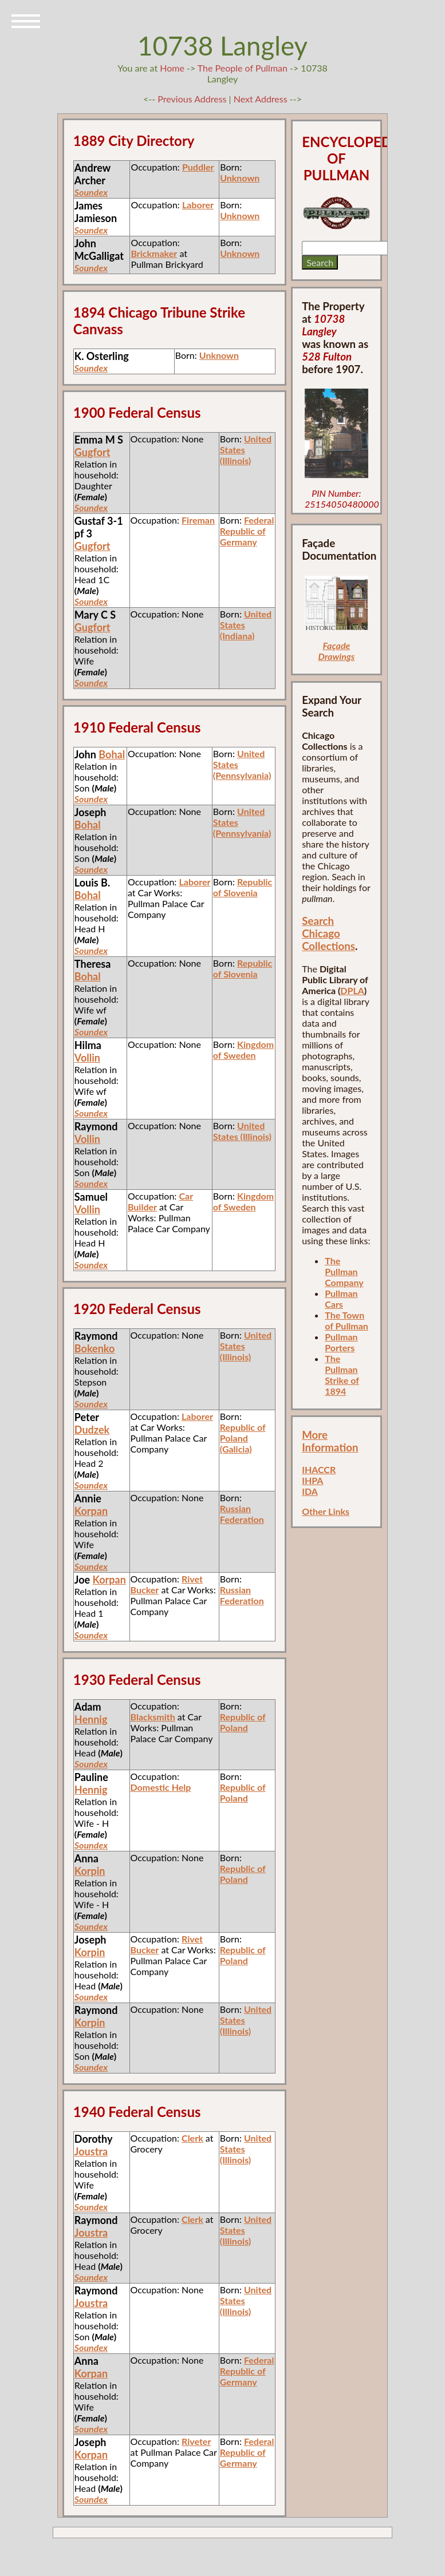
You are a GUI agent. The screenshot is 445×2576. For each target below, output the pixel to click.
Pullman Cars (341, 1298)
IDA (310, 1491)
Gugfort (92, 452)
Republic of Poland (243, 1722)
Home (172, 67)
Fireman (198, 520)
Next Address (262, 98)
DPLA (352, 990)
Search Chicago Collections (328, 933)
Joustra (91, 2151)
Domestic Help (161, 1787)
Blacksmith (153, 1716)
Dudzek (91, 1429)
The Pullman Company (344, 1271)
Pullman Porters (341, 1342)
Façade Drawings (336, 651)
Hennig (91, 1719)
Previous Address (191, 98)
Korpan (91, 1511)
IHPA (312, 1480)
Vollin (87, 1057)
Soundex (91, 192)
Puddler (198, 166)
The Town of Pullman (346, 1320)
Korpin (89, 1871)
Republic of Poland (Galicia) (243, 1438)
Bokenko (94, 1348)
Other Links (325, 1511)
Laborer (198, 204)
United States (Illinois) (242, 1131)
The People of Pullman (243, 67)
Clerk (192, 2137)
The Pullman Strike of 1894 (342, 1374)
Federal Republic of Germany (247, 531)
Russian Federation (242, 1514)
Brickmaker (154, 253)
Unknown (239, 177)
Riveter (196, 2441)
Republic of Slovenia (242, 887)
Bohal (112, 754)
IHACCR (319, 1469)
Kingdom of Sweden (243, 1050)
